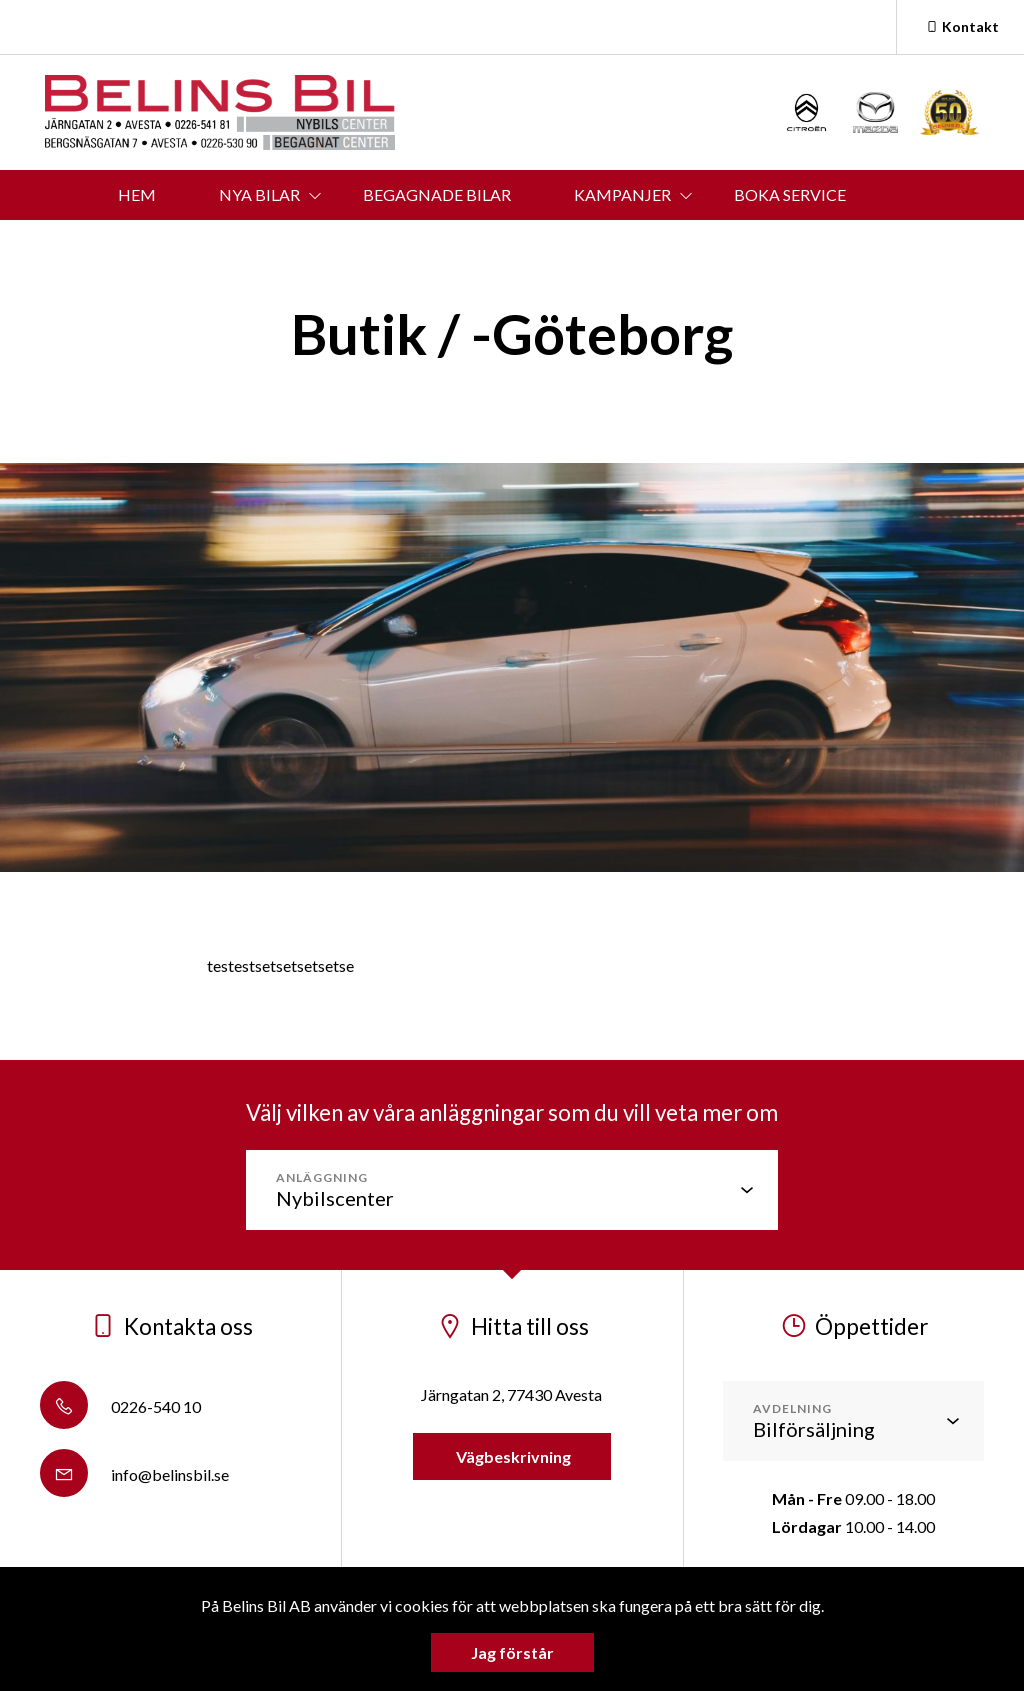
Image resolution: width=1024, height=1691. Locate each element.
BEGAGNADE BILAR (437, 194)
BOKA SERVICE (790, 194)
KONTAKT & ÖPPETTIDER (510, 244)
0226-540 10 (120, 1406)
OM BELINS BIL (728, 244)
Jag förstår (512, 1652)
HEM (137, 194)
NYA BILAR (259, 194)
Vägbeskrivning (512, 1456)
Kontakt (960, 26)
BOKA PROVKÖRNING (264, 244)
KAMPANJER (622, 194)
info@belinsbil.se (134, 1474)
